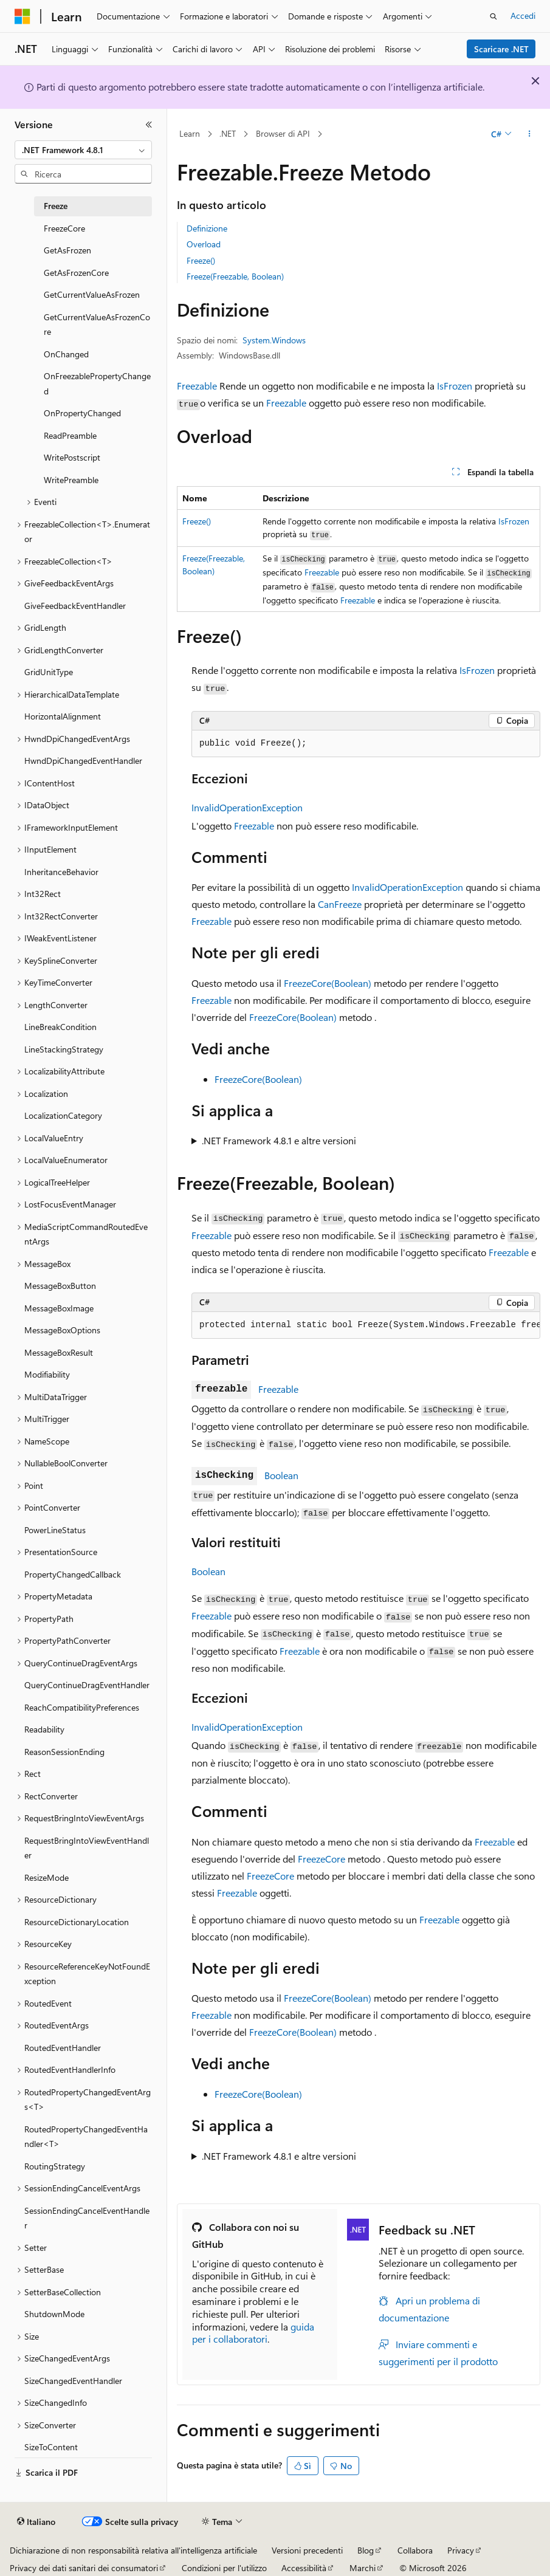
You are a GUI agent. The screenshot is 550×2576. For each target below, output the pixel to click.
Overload (204, 244)
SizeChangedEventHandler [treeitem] (73, 2380)
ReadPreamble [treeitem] (70, 435)
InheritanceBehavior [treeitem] (61, 872)
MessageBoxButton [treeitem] (60, 1285)
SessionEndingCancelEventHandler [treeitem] (87, 2218)
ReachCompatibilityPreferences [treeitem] (81, 1707)
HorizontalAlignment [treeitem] (62, 716)
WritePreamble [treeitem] (71, 480)
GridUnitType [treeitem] (48, 672)
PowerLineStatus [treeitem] (55, 1530)
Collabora (415, 2550)
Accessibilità (303, 2568)
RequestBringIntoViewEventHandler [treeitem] (86, 1848)
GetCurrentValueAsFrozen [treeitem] (92, 294)
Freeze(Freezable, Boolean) (235, 276)
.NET (227, 133)
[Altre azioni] (529, 134)
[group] (365, 1325)
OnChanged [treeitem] (66, 354)
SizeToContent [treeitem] (51, 2447)
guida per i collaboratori (253, 2333)
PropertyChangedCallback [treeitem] (72, 1574)
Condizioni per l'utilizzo (224, 2568)
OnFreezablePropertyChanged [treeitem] (97, 383)
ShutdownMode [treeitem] (54, 2314)
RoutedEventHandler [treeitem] (62, 2047)
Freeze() (201, 260)
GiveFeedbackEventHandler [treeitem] (75, 605)
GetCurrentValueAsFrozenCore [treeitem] (97, 324)
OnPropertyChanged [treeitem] (82, 413)
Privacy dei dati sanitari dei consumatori (84, 2568)
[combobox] (83, 150)
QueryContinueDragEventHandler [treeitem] (87, 1685)
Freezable (197, 385)
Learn (189, 133)
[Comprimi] (149, 125)
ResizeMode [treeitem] (46, 1877)
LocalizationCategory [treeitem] (63, 1115)
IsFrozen (454, 385)
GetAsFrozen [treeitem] (67, 250)
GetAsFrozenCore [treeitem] (76, 272)
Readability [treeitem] (44, 1729)
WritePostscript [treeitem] (72, 457)
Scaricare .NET (501, 49)
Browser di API (283, 133)
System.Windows (274, 340)
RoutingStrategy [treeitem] (54, 2166)
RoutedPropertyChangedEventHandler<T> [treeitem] (86, 2136)
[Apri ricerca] (493, 16)
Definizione (207, 228)
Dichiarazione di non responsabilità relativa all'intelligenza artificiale (133, 2550)
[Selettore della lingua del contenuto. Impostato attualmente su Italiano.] (36, 2522)
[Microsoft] (22, 16)
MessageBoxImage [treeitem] (59, 1308)
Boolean (281, 1475)
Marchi (362, 2568)
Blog (365, 2550)
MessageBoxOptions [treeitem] (62, 1330)
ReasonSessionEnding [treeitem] (64, 1751)
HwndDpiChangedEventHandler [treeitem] (83, 760)
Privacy (460, 2550)
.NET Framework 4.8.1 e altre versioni (279, 1140)
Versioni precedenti (307, 2550)
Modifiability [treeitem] (47, 1374)
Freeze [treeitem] (55, 205)
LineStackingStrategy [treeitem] (63, 1049)
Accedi (522, 15)
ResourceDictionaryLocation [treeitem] (76, 1922)
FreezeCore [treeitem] (64, 228)
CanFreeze (340, 904)
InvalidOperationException (247, 807)
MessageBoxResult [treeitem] (58, 1352)
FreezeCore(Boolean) (327, 983)
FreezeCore (321, 1858)
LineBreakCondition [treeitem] (60, 1026)
